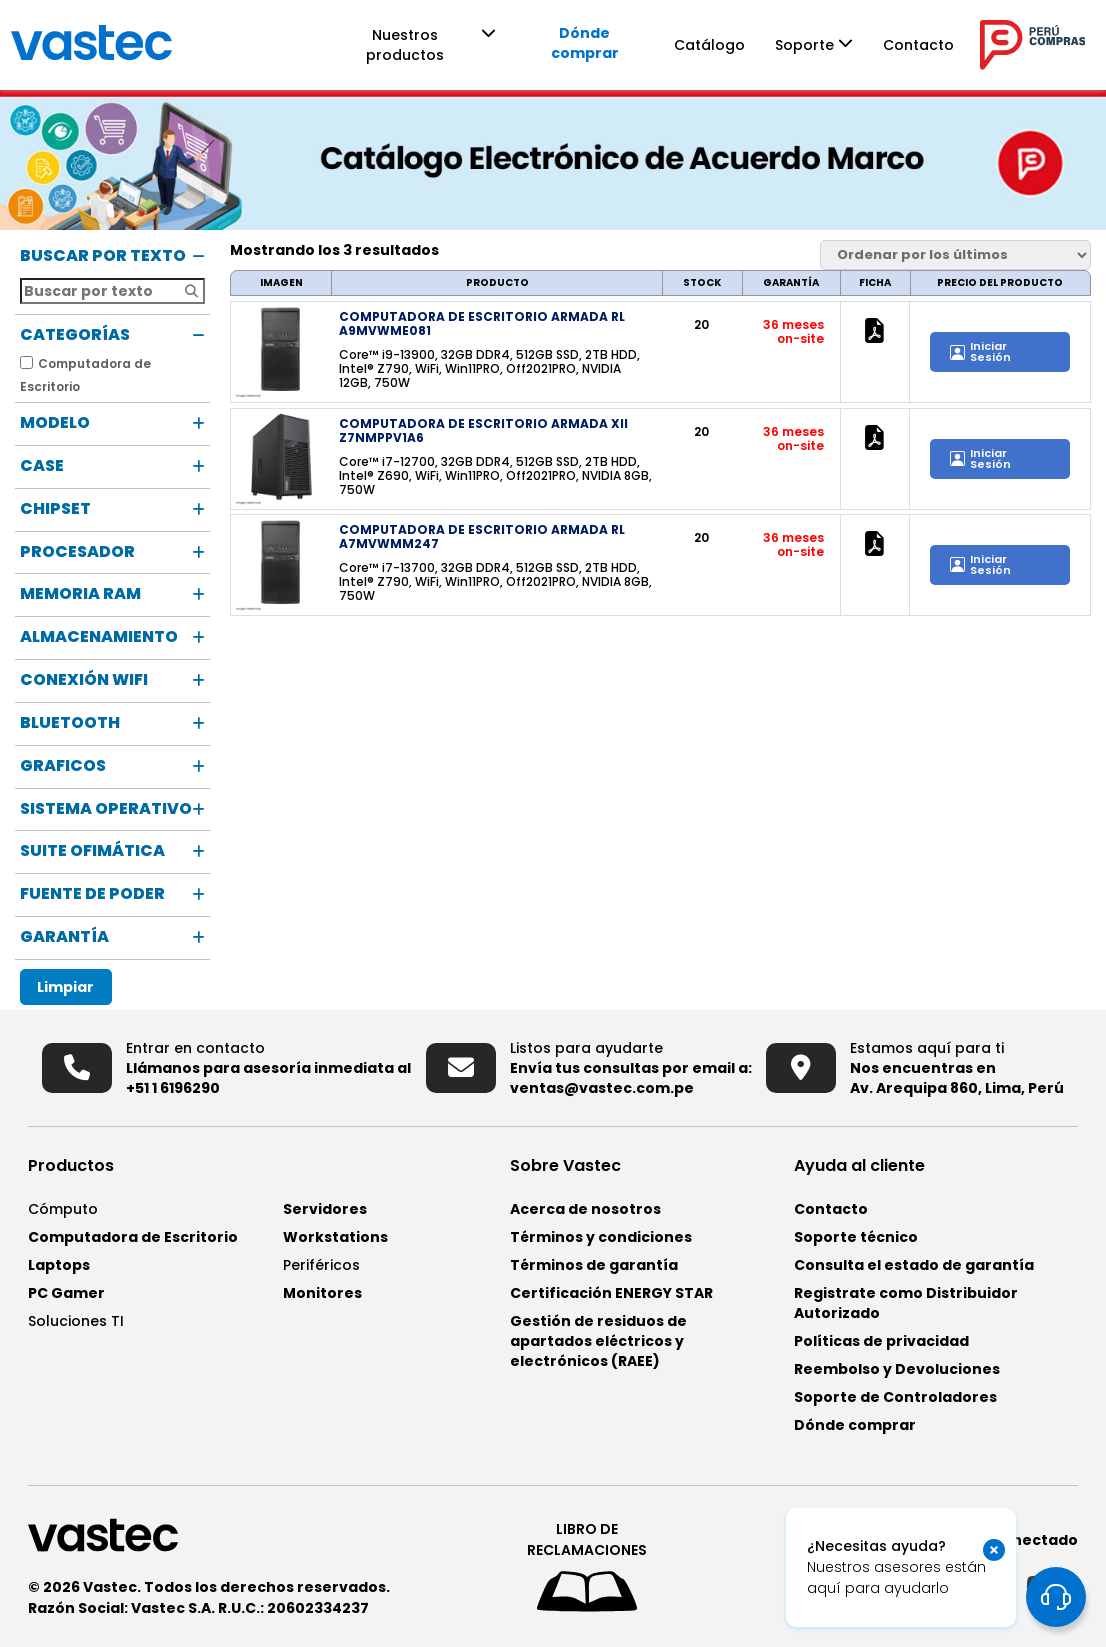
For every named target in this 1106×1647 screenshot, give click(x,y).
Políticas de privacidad (881, 1341)
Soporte (839, 45)
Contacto (953, 45)
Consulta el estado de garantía (914, 1265)
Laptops (59, 1265)
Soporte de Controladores (895, 1397)
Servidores (325, 1209)
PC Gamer (66, 1293)
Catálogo (744, 45)
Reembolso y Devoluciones (897, 1369)
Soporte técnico (856, 1237)
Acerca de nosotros (585, 1209)
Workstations (335, 1237)
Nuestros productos (433, 45)
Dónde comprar (618, 43)
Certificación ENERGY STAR (611, 1293)
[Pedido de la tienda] (955, 255)
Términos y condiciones (601, 1237)
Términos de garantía (594, 1265)
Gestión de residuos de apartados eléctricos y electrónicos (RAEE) (598, 1341)
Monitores (322, 1293)
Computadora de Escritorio (133, 1237)
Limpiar (65, 987)
